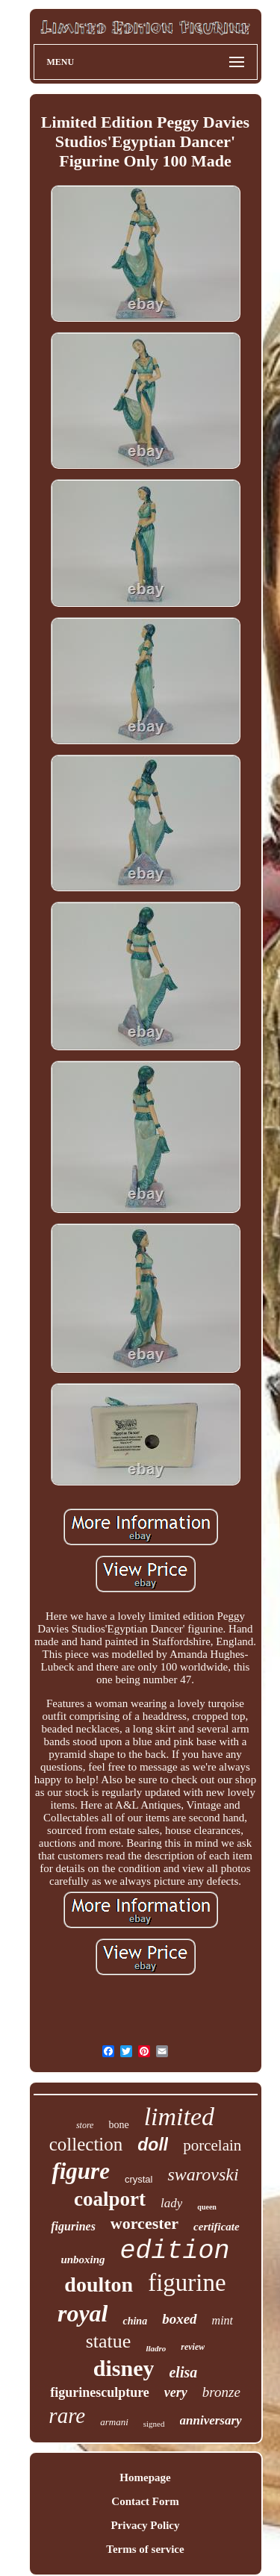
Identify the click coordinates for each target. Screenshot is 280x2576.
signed (154, 2423)
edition (175, 2251)
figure (81, 2171)
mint (222, 2320)
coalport (110, 2199)
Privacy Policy (145, 2525)
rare (67, 2415)
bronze (221, 2392)
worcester (144, 2223)
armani (114, 2421)
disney (124, 2368)
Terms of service (145, 2549)
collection (86, 2144)
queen (207, 2207)
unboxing (82, 2259)
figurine (186, 2282)
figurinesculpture (99, 2392)
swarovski (202, 2174)
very (175, 2392)
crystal (139, 2179)
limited (179, 2116)
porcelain (212, 2145)
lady (171, 2203)
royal (82, 2313)
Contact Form (144, 2501)
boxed (179, 2319)
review (193, 2347)
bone (118, 2124)
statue (108, 2341)
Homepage (144, 2477)
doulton (98, 2284)
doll (152, 2144)
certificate (216, 2227)
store (85, 2125)
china (134, 2321)
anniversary (211, 2420)
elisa (183, 2372)
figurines (73, 2226)
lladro (156, 2348)
